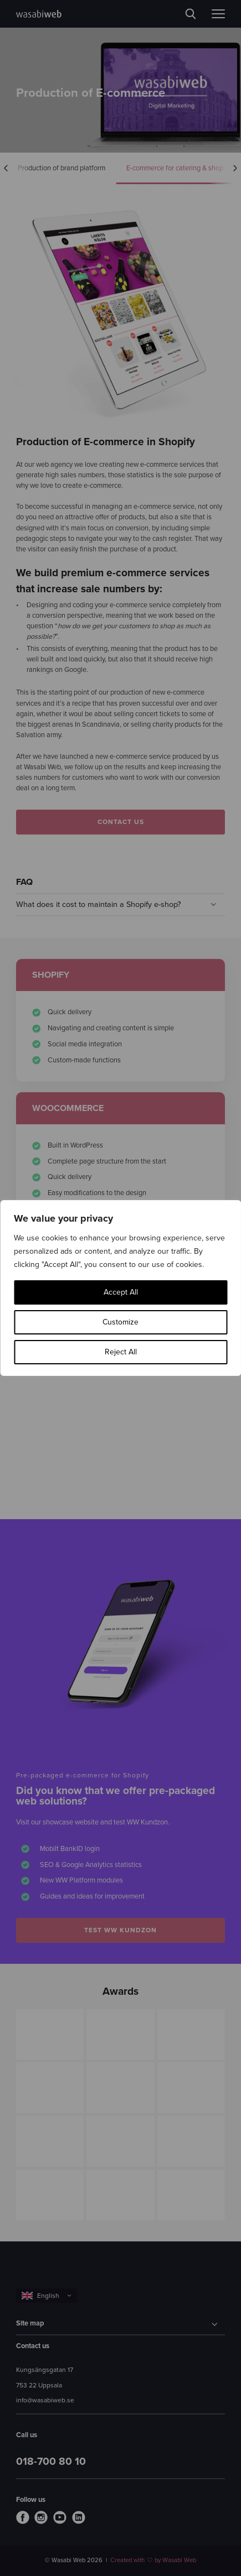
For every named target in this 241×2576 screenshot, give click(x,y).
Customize (120, 1322)
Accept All (121, 1292)
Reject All (121, 1352)
